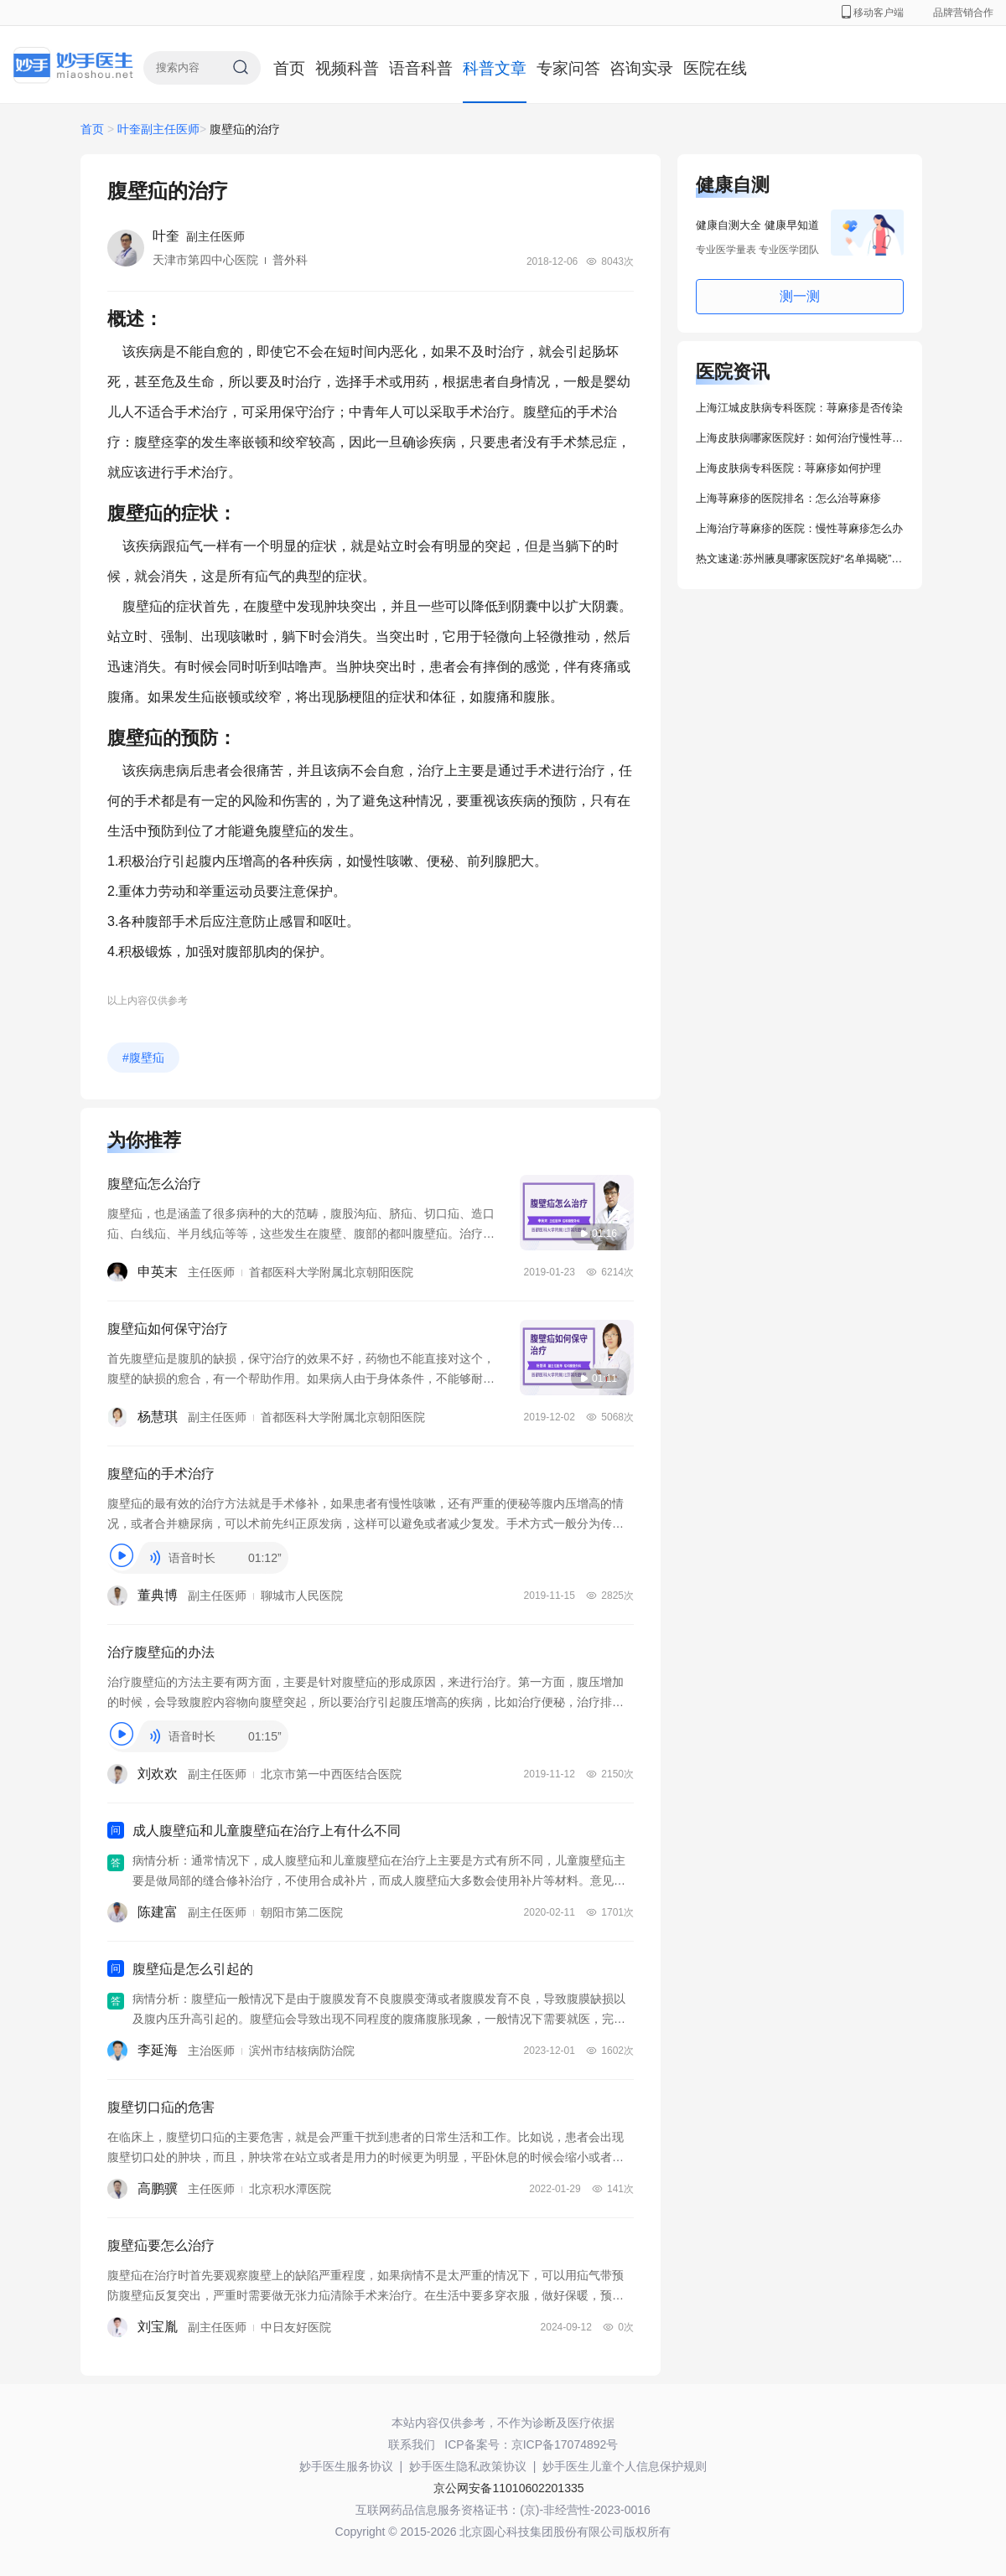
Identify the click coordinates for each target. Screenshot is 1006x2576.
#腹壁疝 (143, 1057)
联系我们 (411, 2444)
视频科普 (347, 68)
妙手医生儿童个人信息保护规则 (624, 2466)
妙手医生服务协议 (346, 2466)
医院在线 (715, 68)
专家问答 (568, 68)
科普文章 (494, 68)
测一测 (800, 296)
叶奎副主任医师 (158, 129)
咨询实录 (641, 68)
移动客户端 (873, 12)
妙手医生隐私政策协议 (467, 2466)
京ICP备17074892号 (565, 2444)
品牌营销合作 (963, 12)
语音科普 (421, 68)
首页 (289, 68)
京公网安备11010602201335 (508, 2488)
